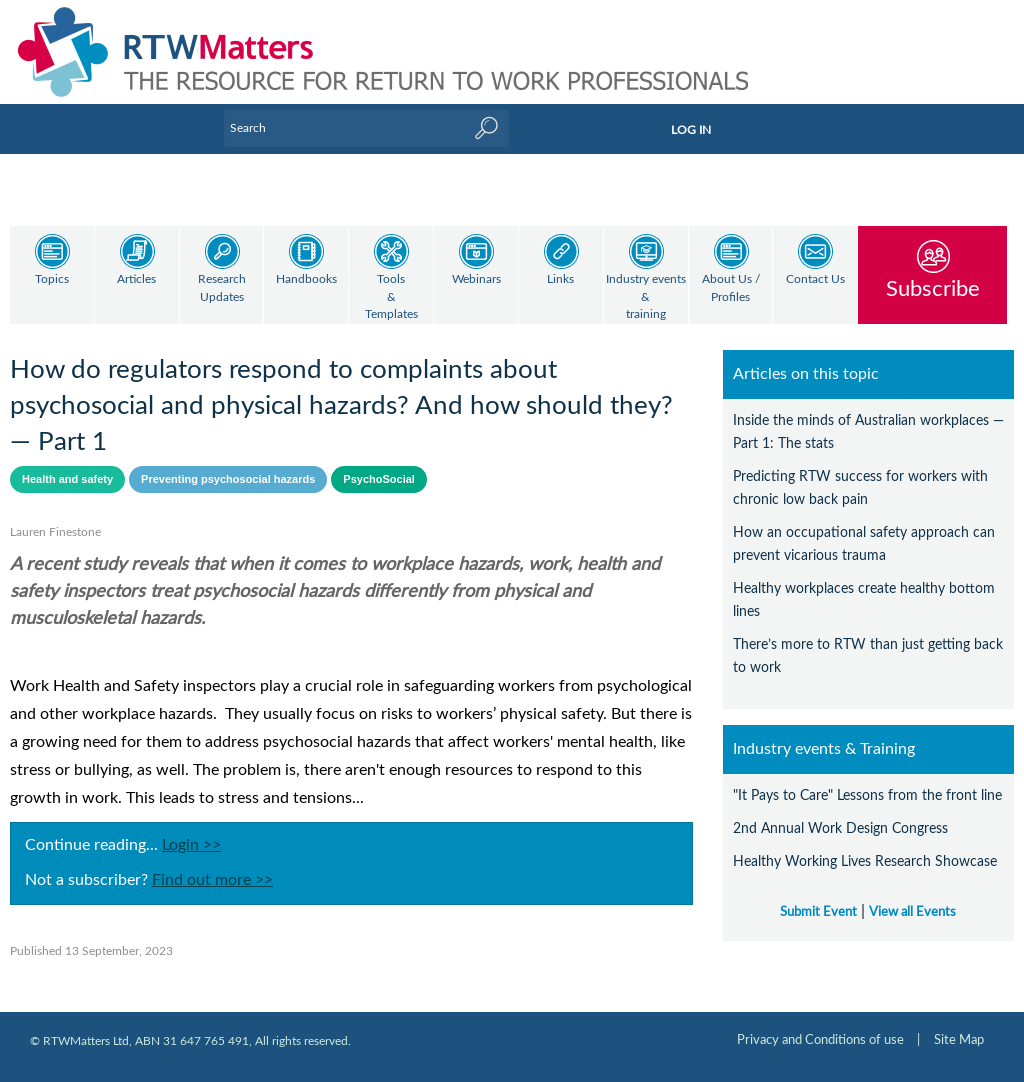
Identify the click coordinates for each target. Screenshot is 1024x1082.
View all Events (912, 912)
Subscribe (933, 288)
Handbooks (306, 279)
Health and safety (67, 479)
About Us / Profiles (731, 288)
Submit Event (818, 912)
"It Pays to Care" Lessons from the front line (867, 795)
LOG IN (691, 130)
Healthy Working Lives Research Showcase (865, 861)
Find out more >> (212, 880)
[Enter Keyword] (366, 128)
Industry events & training (646, 297)
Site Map (959, 1040)
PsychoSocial (379, 479)
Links (560, 279)
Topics (52, 279)
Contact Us (815, 279)
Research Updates (222, 288)
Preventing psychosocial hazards (228, 479)
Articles (136, 279)
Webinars (476, 279)
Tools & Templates (391, 297)
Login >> (191, 845)
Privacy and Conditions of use (820, 1040)
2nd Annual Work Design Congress (840, 828)
